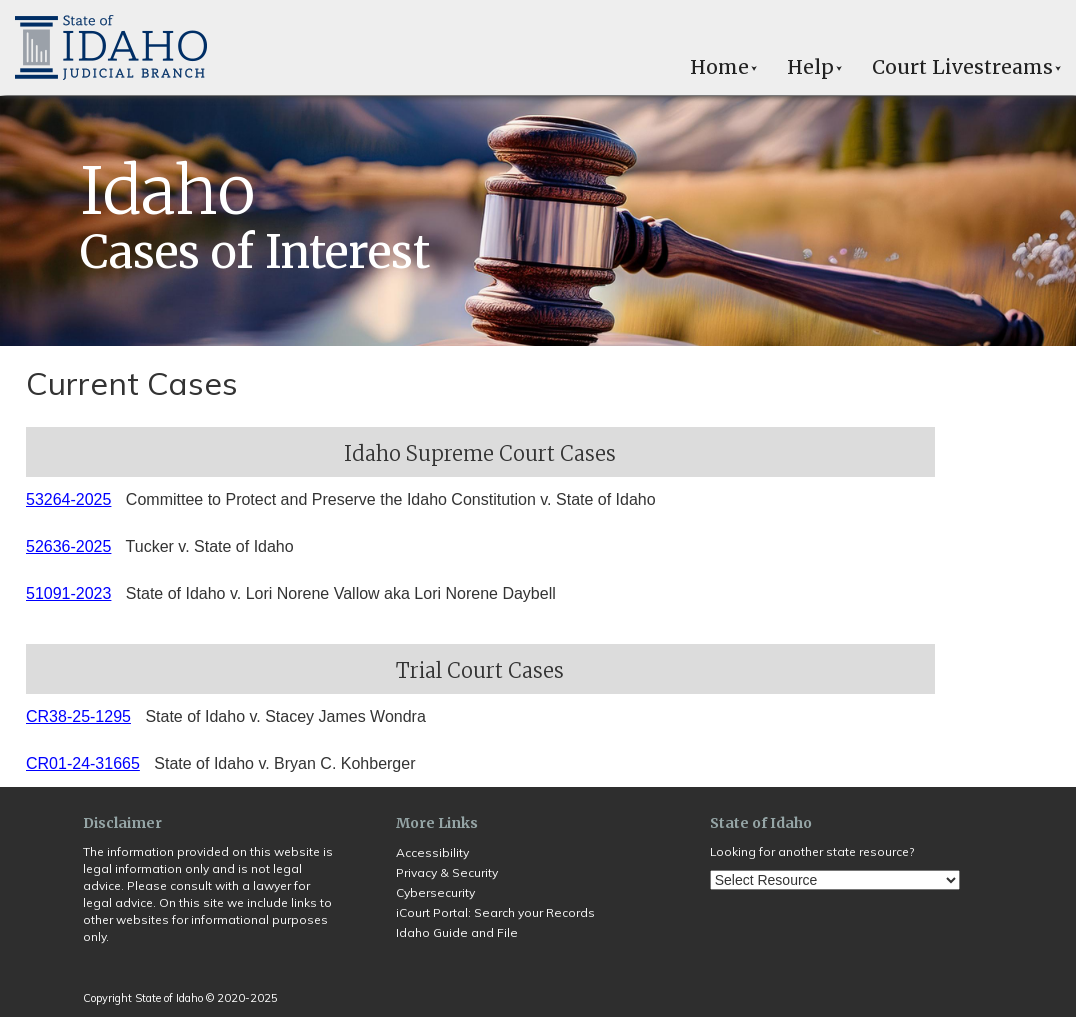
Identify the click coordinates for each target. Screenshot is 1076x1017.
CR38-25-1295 (78, 716)
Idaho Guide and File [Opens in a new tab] (457, 932)
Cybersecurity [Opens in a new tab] (435, 892)
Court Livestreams (966, 67)
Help (814, 67)
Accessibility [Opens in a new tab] (432, 852)
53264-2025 (68, 499)
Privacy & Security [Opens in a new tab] (447, 872)
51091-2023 (68, 593)
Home (723, 67)
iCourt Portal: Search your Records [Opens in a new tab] (495, 912)
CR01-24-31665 (83, 763)
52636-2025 (68, 546)
